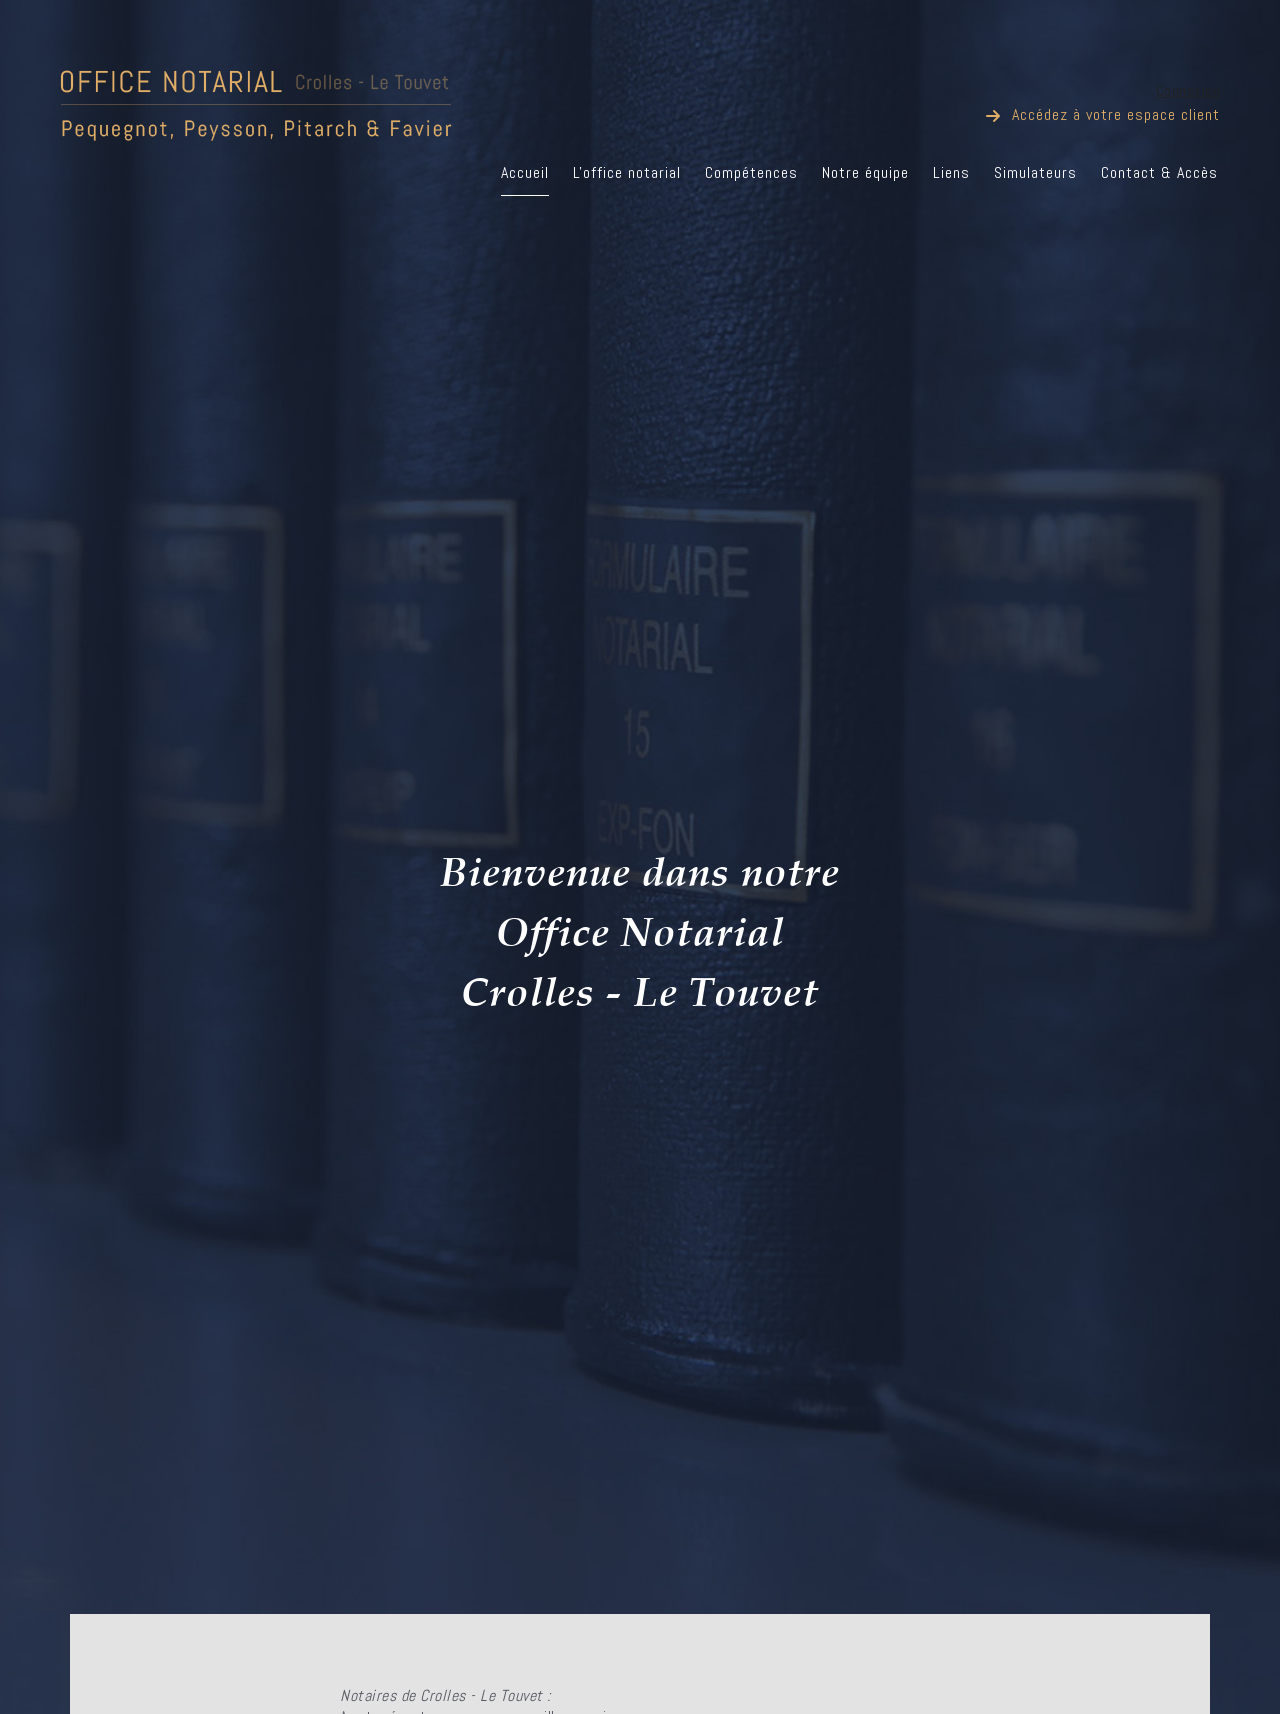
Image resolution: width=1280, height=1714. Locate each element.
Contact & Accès (1159, 172)
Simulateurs (1035, 172)
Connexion (1188, 90)
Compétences (751, 172)
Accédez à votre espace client (1116, 114)
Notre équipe (865, 172)
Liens (951, 172)
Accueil (525, 172)
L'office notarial (627, 172)
